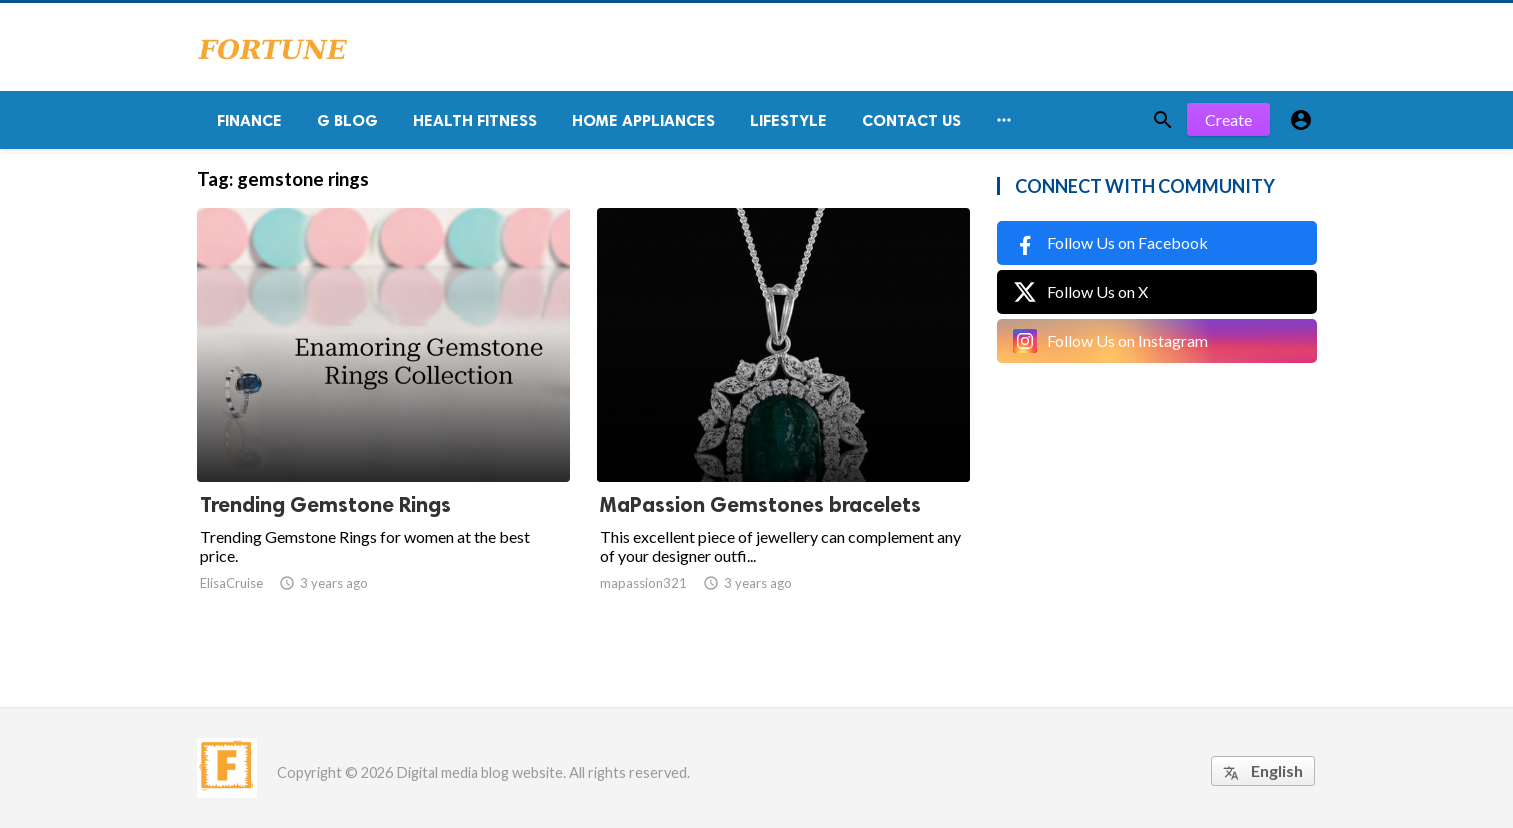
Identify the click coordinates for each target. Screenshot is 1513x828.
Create (1228, 119)
